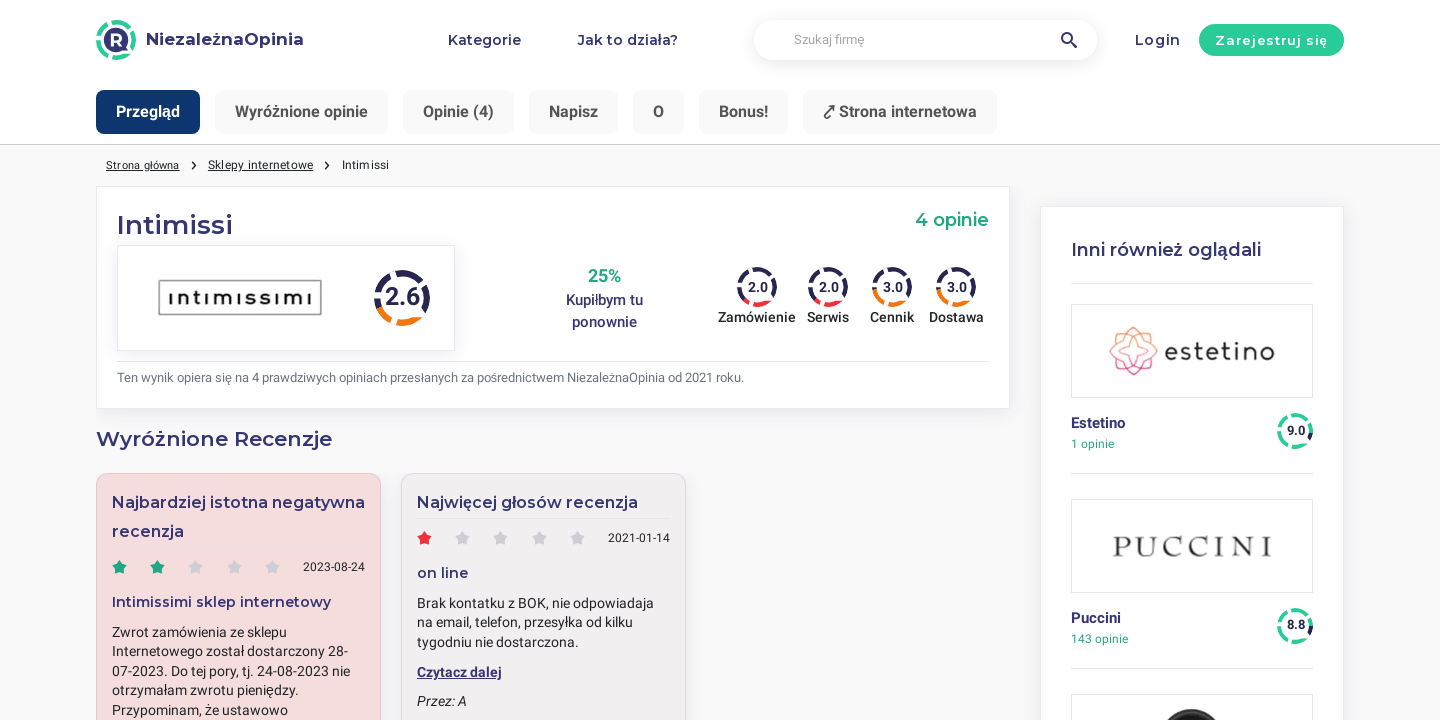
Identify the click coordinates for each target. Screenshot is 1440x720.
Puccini (1096, 618)
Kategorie (484, 40)
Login (1158, 40)
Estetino (1098, 423)
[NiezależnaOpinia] (200, 40)
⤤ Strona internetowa (900, 111)
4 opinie (952, 219)
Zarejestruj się (1271, 40)
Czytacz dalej (459, 672)
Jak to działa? (628, 40)
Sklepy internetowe (268, 165)
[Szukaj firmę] (925, 40)
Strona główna (147, 165)
